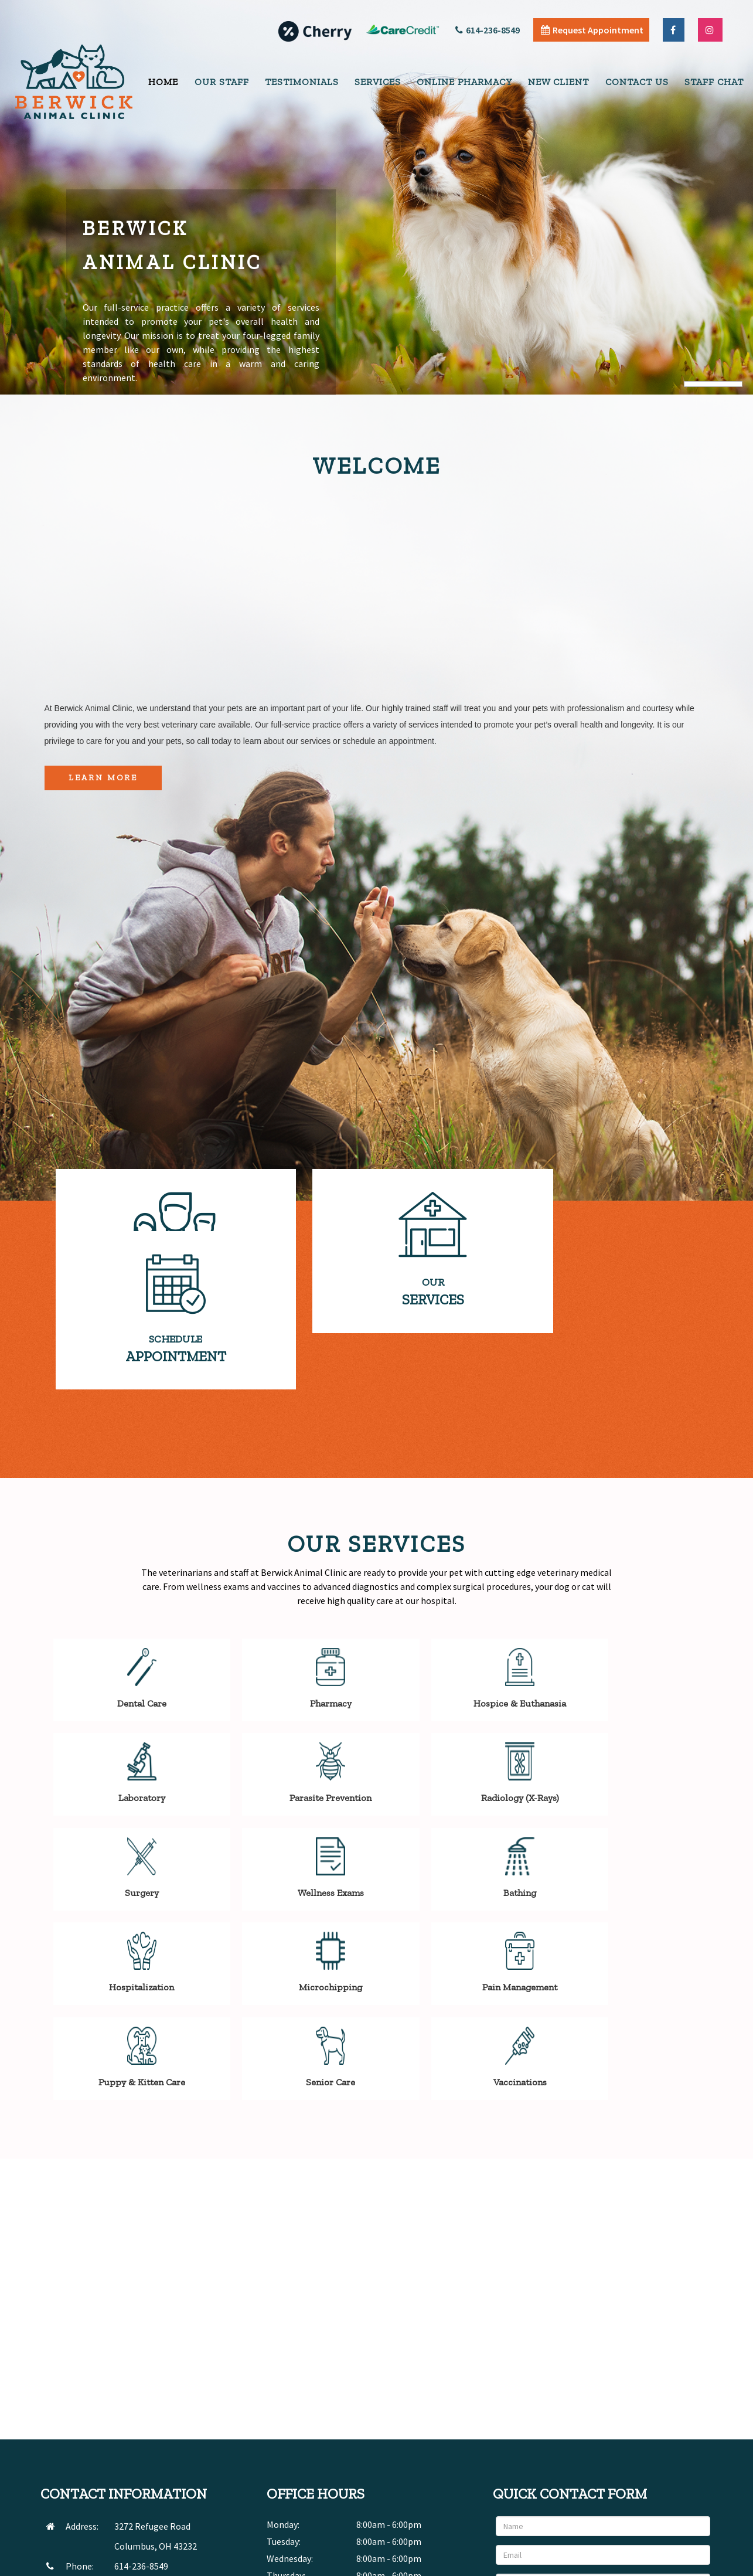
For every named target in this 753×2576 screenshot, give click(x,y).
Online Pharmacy (464, 81)
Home (163, 81)
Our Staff (222, 81)
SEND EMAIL (137, 2424)
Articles (621, 2563)
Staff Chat (714, 81)
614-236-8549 (487, 30)
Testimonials (302, 81)
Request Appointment (592, 30)
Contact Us (637, 81)
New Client (558, 81)
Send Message (673, 2466)
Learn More (103, 778)
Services (378, 81)
